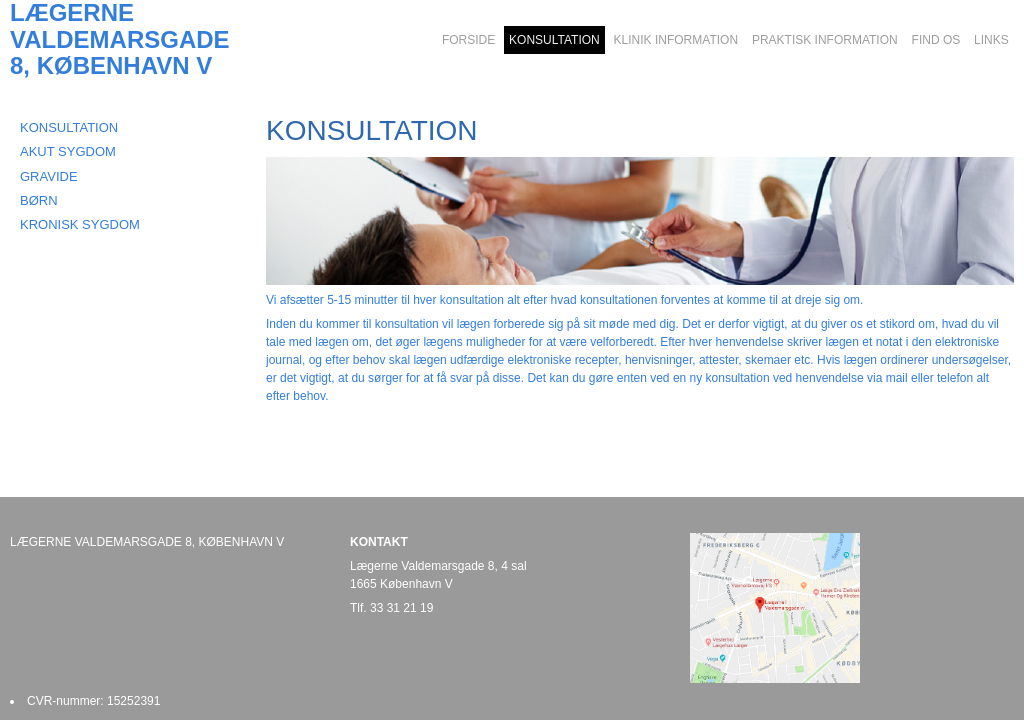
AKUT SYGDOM (68, 151)
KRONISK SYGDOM (80, 224)
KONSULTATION (69, 127)
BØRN (39, 200)
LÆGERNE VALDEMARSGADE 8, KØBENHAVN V (120, 39)
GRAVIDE (49, 176)
